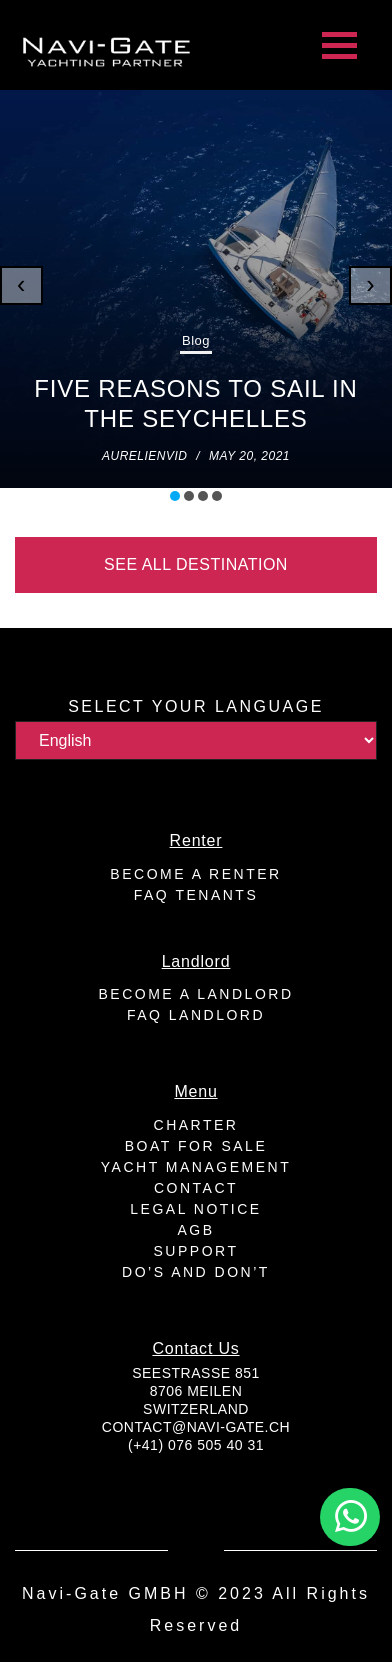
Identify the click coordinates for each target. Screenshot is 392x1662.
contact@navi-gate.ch (196, 1427)
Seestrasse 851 (196, 1373)
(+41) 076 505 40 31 (196, 1445)
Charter (196, 1125)
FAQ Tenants (196, 895)
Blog (196, 340)
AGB (195, 1230)
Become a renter (195, 874)
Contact (196, 1188)
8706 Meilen (196, 1391)
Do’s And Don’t (196, 1272)
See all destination (196, 564)
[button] (175, 496)
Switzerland (196, 1409)
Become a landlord (196, 994)
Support (196, 1251)
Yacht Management (196, 1167)
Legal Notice (195, 1209)
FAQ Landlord (196, 1015)
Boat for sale (196, 1146)
